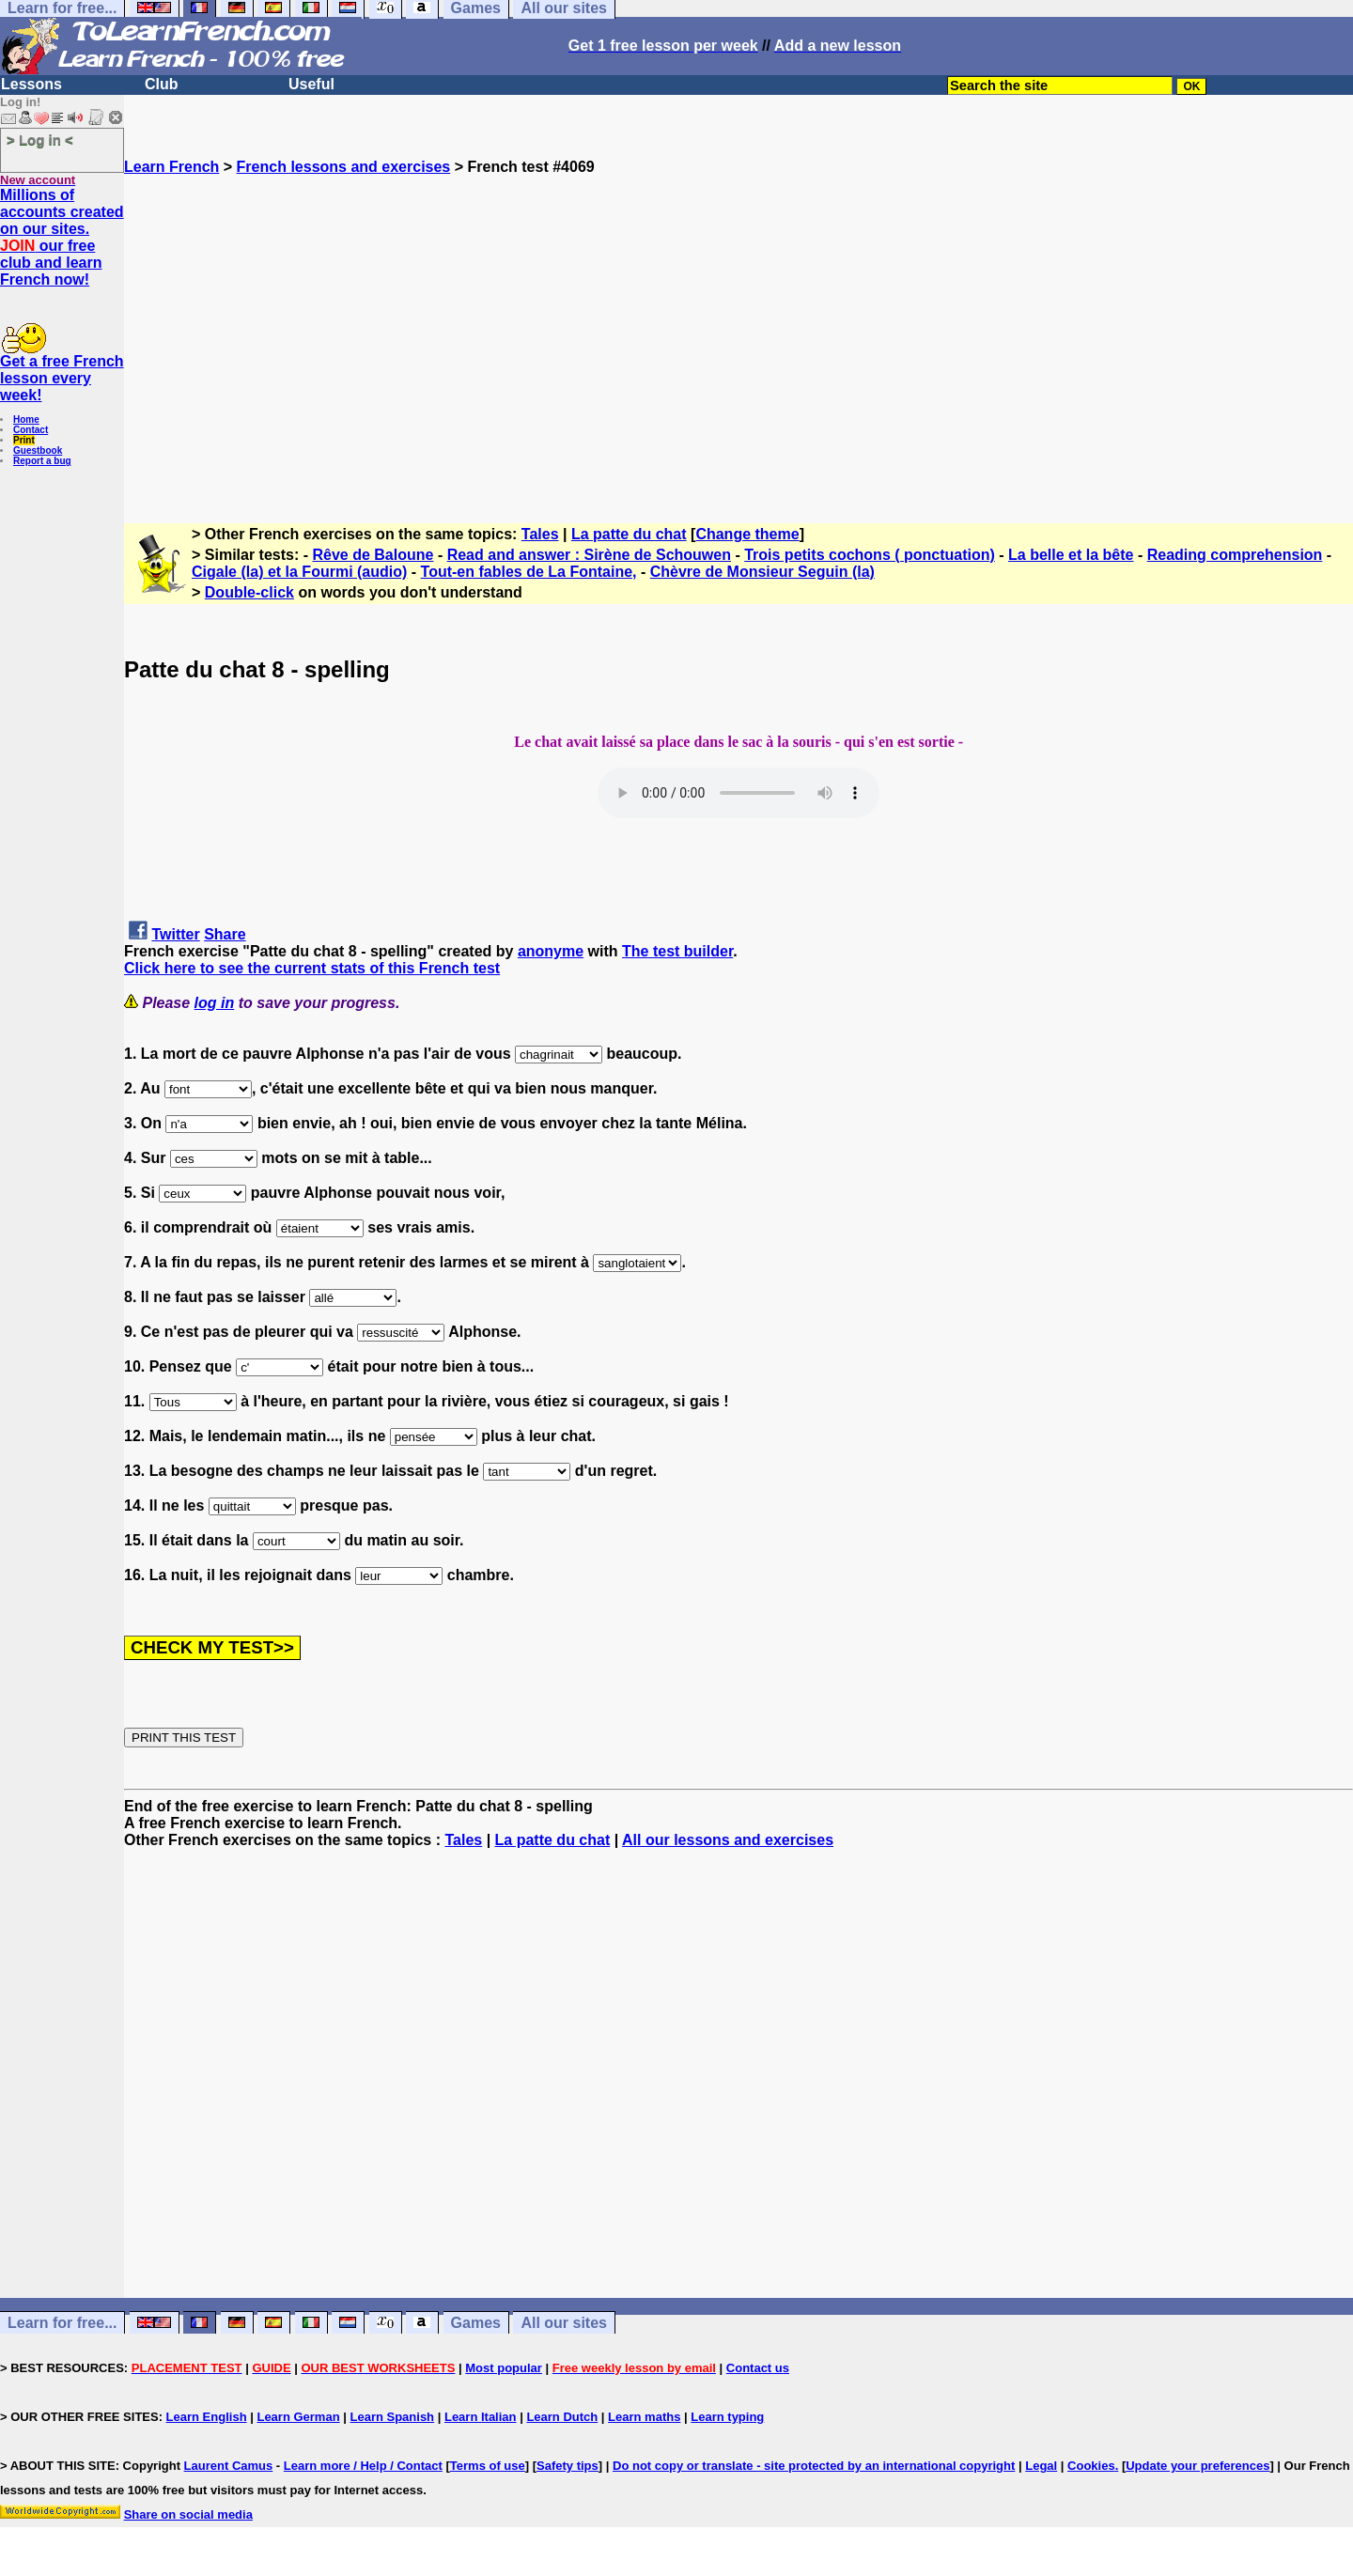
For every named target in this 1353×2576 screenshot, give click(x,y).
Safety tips (568, 2466)
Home (26, 419)
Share (224, 934)
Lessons (31, 84)
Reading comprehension (1235, 555)
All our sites (564, 2323)
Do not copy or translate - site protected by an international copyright (814, 2466)
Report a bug (42, 461)
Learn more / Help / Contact (363, 2466)
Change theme (747, 534)
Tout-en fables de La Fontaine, (529, 572)
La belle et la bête (1070, 555)
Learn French (171, 167)
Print (24, 440)
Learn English (206, 2417)
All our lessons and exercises (727, 1840)
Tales (540, 534)
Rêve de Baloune (373, 555)
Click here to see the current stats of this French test (312, 968)
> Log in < (40, 139)
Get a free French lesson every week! (62, 378)
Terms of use (487, 2466)
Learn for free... (62, 2323)
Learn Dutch (562, 2417)
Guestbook (37, 450)
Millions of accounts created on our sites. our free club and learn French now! (62, 237)
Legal (1041, 2466)
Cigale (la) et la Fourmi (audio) (299, 572)
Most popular (503, 2368)
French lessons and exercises (344, 167)
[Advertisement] (738, 341)
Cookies (1091, 2466)
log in (214, 1003)
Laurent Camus (228, 2466)
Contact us (757, 2368)
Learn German (298, 2417)
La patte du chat (629, 534)
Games (476, 2323)
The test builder (677, 951)
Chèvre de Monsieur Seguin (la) (762, 572)
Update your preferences (1197, 2466)
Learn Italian (480, 2417)
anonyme (550, 951)
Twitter (175, 934)
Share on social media (188, 2514)
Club (162, 84)
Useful (311, 84)
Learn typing (727, 2417)
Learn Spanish (392, 2417)
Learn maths (644, 2417)
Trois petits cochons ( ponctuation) (869, 555)
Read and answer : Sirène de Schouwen (589, 555)
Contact (30, 430)
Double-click (249, 592)
